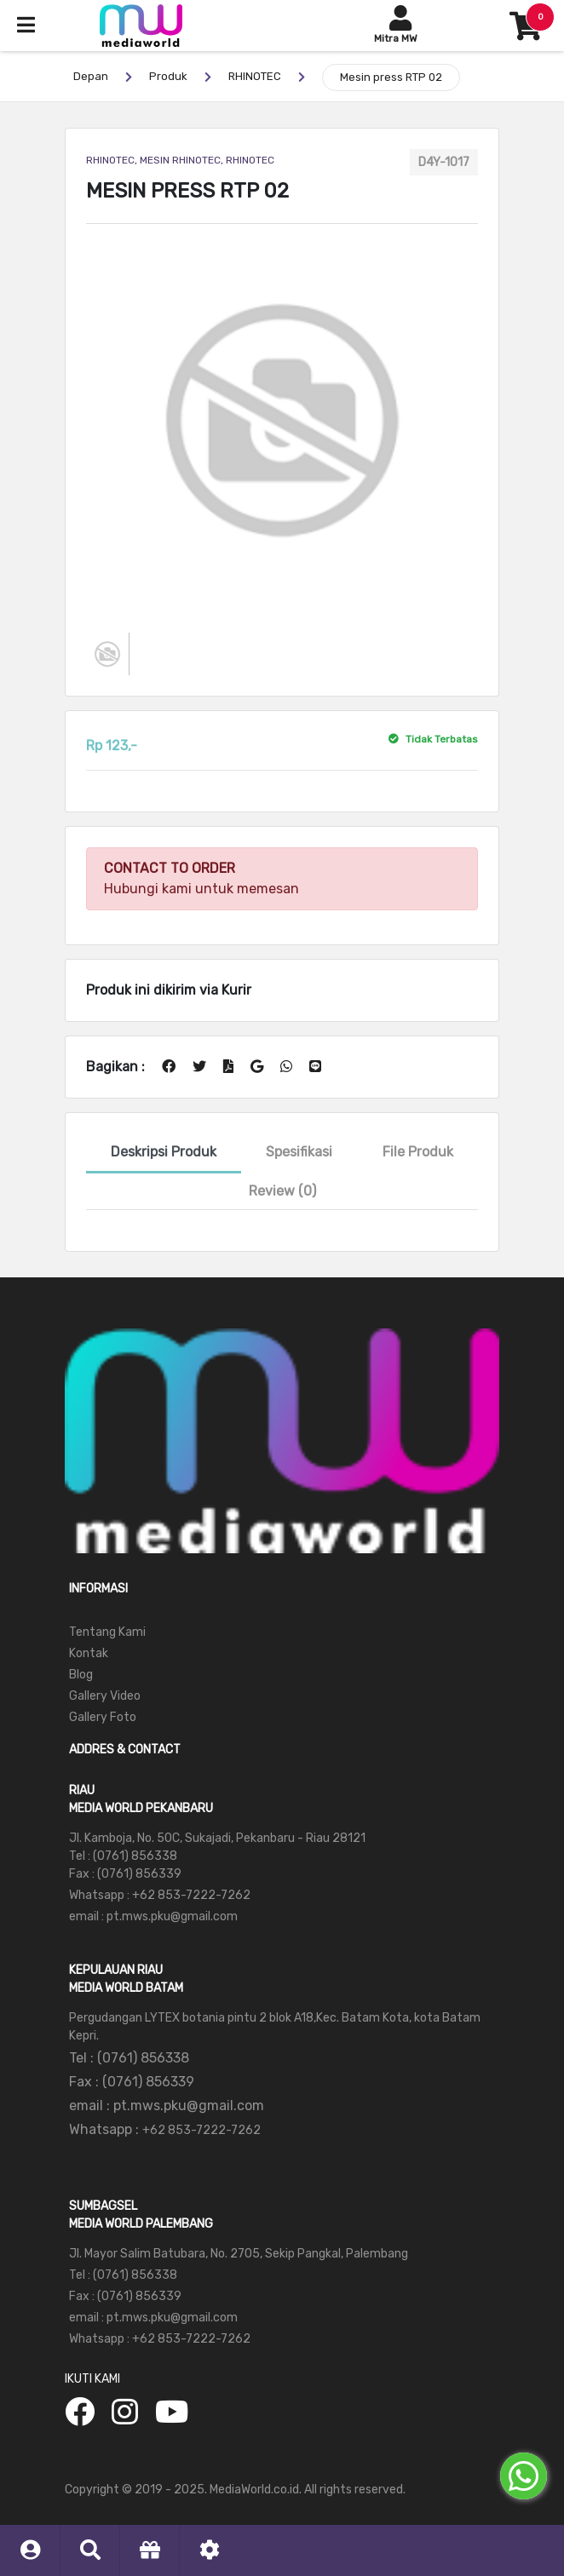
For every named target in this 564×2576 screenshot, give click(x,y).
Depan (90, 76)
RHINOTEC (254, 76)
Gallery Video (105, 1696)
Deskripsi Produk (163, 1152)
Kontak (88, 1653)
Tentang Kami (107, 1632)
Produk (168, 76)
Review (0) (282, 1191)
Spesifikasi (299, 1152)
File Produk (418, 1152)
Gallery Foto (102, 1717)
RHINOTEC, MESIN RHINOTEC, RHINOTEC (180, 160)
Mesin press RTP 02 (391, 77)
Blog (81, 1674)
